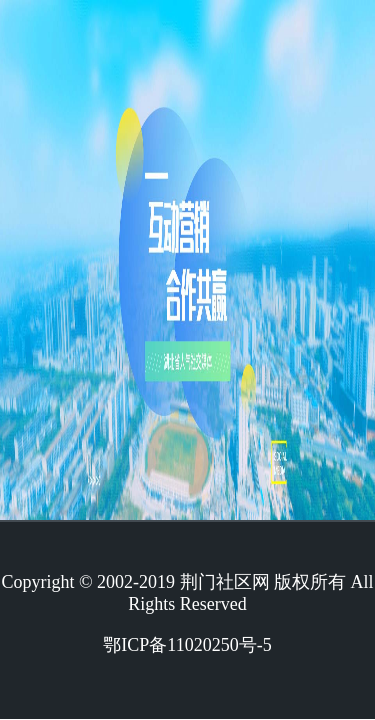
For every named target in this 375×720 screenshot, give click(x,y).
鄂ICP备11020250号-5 (187, 645)
